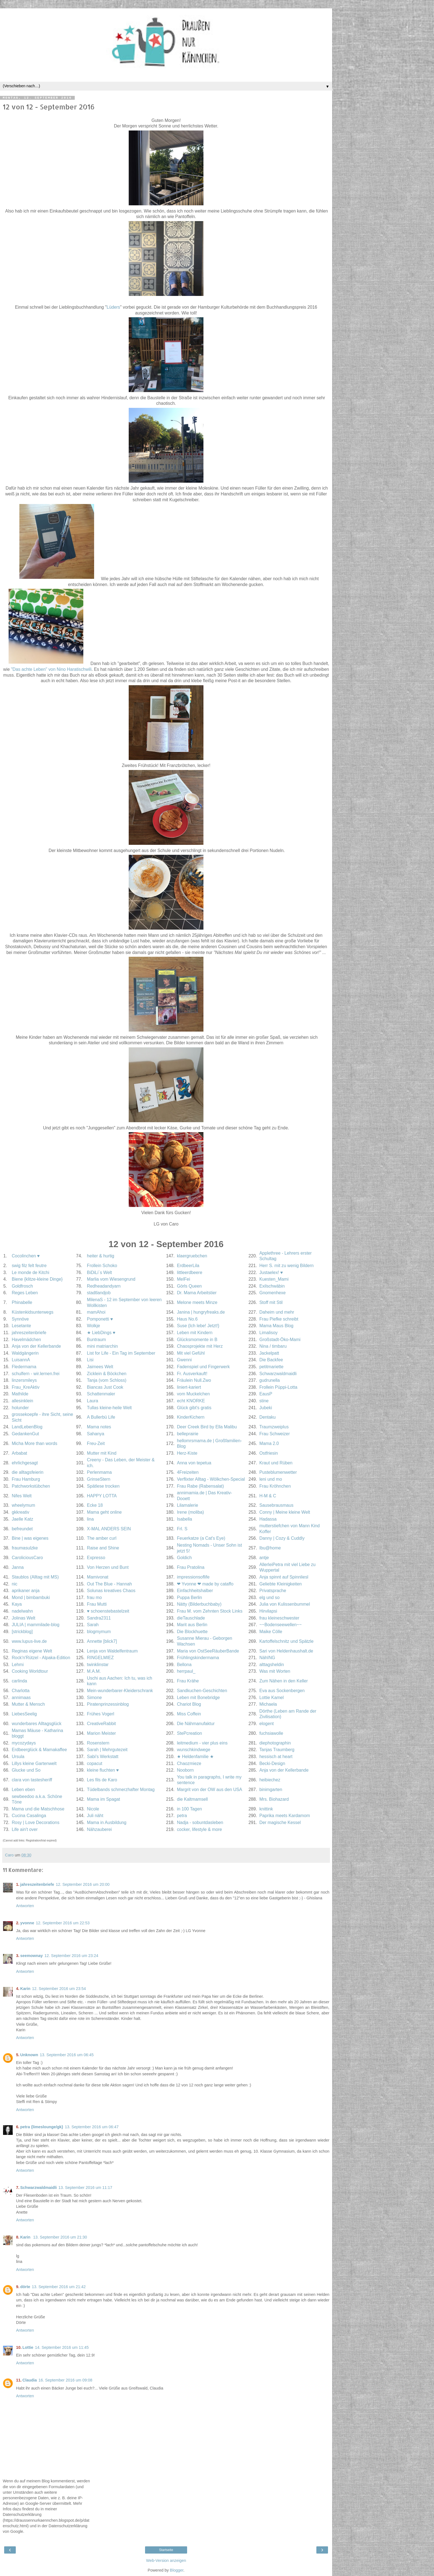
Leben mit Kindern (194, 1332)
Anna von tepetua (194, 1462)
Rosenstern (98, 1743)
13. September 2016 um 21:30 (60, 2237)
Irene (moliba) (190, 1512)
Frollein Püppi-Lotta (278, 1387)
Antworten (25, 1906)
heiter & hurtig (100, 1256)
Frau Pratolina (190, 1567)
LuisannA (21, 1359)
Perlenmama (99, 1472)
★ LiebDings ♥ (101, 1332)
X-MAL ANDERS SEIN (109, 1528)
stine (263, 1400)
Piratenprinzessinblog (108, 1704)
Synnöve (20, 1319)
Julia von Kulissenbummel (284, 1604)
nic (14, 1584)
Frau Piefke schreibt (278, 1319)
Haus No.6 (187, 1319)
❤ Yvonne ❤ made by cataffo (205, 1584)
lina (90, 1519)
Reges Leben (25, 1292)
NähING (267, 1657)
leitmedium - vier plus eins (202, 1743)
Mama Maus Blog (276, 1325)
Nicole (93, 1809)
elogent (266, 1723)
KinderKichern (190, 1417)
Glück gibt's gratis (194, 1407)
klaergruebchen (192, 1256)
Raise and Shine (103, 1548)
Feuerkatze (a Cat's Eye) (201, 1538)
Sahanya (95, 1433)
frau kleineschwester (279, 1618)
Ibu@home (270, 1548)
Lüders (113, 307)
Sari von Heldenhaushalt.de (286, 1651)
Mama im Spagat (103, 1799)
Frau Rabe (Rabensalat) (200, 1486)
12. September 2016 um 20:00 (82, 1884)
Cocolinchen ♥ (26, 1256)
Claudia (29, 2380)
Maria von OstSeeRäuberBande (208, 1651)
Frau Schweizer (274, 1433)
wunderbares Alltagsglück (36, 1723)
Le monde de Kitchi (30, 1272)
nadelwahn (22, 1611)
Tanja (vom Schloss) (106, 1380)
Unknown (29, 2055)
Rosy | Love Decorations (35, 1822)
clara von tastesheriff (32, 1779)
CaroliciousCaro (27, 1557)
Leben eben (23, 1789)
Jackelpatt (269, 1353)
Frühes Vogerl (100, 1714)
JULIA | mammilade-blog (35, 1624)
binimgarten (270, 1789)
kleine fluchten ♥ (103, 1770)
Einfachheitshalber (195, 1590)
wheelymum (23, 1505)
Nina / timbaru (273, 1346)
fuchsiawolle (271, 1733)
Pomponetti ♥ (100, 1319)
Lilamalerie (187, 1505)
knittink (266, 1809)
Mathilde (20, 1393)
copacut (94, 1763)
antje (264, 1557)
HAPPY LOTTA (102, 1495)
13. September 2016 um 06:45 (67, 2055)
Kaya (17, 1604)
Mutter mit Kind (101, 1453)
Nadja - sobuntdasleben (200, 1822)
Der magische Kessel (280, 1822)
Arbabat (19, 1453)
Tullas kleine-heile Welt (109, 1407)
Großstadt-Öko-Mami (280, 1339)
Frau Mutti (97, 1604)
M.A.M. (94, 1671)
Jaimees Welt (100, 1366)
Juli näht (95, 1815)
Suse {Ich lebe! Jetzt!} (198, 1325)
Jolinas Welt (23, 1618)
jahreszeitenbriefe (29, 1332)
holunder (20, 1407)
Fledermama (24, 1366)
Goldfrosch (22, 1286)
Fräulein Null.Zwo (194, 1380)
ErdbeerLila (188, 1265)
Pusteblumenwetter (278, 1472)
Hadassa (268, 1519)
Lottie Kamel (271, 1697)
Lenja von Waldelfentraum (112, 1651)
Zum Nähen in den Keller (283, 1681)
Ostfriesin (268, 1453)
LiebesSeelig (24, 1714)
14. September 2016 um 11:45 (62, 2347)
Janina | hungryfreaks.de (201, 1312)
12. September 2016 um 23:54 (59, 1988)
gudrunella (269, 1380)
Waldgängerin (25, 1353)
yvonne (27, 1923)
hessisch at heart (276, 1756)
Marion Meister (101, 1733)
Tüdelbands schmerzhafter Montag (121, 1789)
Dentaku (267, 1417)
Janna (18, 1567)
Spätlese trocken (103, 1486)
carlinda (19, 1681)
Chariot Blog (189, 1704)
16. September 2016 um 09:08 (65, 2380)
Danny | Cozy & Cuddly (281, 1538)
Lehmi (18, 1664)
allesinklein (22, 1400)
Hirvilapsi (268, 1611)
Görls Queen (189, 1286)
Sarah (93, 1624)
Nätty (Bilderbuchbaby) (199, 1604)
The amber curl (101, 1538)
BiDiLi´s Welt (99, 1272)
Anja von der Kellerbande (36, 1346)
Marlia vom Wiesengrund (111, 1279)
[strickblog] (22, 1631)
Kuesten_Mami (274, 1279)
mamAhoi (96, 1312)
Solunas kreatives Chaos (111, 1590)
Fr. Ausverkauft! (192, 1373)
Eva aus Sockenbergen (282, 1690)
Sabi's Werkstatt (102, 1756)
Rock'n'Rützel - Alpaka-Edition (41, 1657)
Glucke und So (26, 1770)
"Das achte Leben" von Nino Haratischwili (51, 669)
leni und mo (270, 1479)
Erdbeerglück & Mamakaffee (39, 1749)
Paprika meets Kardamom (284, 1815)
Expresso (96, 1557)
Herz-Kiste (187, 1453)
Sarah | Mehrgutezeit (107, 1749)
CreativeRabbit (101, 1723)
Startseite (166, 2550)
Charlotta (20, 1690)
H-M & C (267, 1495)
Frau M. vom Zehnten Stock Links (209, 1611)
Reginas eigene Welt (32, 1651)
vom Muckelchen (193, 1393)
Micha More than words (34, 1443)
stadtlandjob (98, 1292)
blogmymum (99, 1631)
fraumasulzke (25, 1548)
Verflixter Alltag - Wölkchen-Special (211, 1479)
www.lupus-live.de (29, 1641)
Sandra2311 (99, 1618)
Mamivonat (97, 1577)
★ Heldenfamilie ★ (195, 1756)
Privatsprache (272, 1590)
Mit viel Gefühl (191, 1353)
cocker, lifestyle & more (199, 1829)
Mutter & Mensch (28, 1704)
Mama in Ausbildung (106, 1822)
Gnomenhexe (272, 1292)
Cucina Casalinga (29, 1815)
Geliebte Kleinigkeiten (280, 1584)
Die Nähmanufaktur (196, 1723)
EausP (265, 1393)
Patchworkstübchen (31, 1486)
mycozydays (24, 1743)
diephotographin (275, 1743)
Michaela (268, 1704)
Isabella (184, 1519)
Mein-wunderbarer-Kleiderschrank (120, 1690)
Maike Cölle (270, 1631)
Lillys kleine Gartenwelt (34, 1763)
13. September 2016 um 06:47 (91, 2127)
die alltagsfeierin (27, 1472)
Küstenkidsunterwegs (32, 1312)
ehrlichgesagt (25, 1462)
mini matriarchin (102, 1346)
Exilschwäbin (272, 1286)
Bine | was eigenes (30, 1538)
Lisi (90, 1359)
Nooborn (185, 1770)
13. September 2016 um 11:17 (85, 2187)
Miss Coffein (189, 1714)
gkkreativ (20, 1512)
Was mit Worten (274, 1671)
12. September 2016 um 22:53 (62, 1923)
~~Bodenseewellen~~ (280, 1624)
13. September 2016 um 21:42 (59, 2287)
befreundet (22, 1528)
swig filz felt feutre (29, 1265)
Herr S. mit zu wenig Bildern (286, 1265)
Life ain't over (25, 1829)
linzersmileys (24, 1380)
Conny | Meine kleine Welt (284, 1512)
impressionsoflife (193, 1577)
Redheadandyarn (103, 1286)
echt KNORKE (191, 1400)
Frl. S (182, 1528)
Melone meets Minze (197, 1302)
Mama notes (99, 1426)
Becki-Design (272, 1763)
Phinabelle (22, 1302)
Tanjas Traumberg (276, 1749)
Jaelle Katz (22, 1519)
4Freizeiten (187, 1472)
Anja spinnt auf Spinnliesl (283, 1577)
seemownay (31, 1955)
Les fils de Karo (102, 1779)
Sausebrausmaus (276, 1505)
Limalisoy (268, 1332)
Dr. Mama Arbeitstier (196, 1292)
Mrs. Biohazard (274, 1799)
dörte (25, 2287)
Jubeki (265, 1407)
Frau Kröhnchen (275, 1486)
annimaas (21, 1697)
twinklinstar (97, 1664)
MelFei (183, 1279)
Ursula (18, 1756)
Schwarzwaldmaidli (278, 1373)
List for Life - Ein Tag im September (121, 1353)
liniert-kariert (189, 1387)
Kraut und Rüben (276, 1462)
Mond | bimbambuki (31, 1597)
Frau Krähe (188, 1681)
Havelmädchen (26, 1339)
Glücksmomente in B (197, 1339)
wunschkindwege (193, 1749)
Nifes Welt (22, 1495)
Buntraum (96, 1339)
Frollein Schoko (102, 1265)
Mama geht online (104, 1512)
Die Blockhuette (192, 1631)
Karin (25, 1988)
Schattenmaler (101, 1393)
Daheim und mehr (276, 1312)
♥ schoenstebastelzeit (108, 1611)
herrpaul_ (186, 1671)
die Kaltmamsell (192, 1799)
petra (182, 1815)
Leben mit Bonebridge (198, 1697)
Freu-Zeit (96, 1443)
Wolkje (93, 1325)
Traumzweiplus (274, 1426)
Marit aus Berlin (192, 1624)
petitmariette (271, 1366)
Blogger (177, 2570)
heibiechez (269, 1779)
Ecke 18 (95, 1505)
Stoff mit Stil (271, 1302)
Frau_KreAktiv (25, 1387)
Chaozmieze (189, 1763)
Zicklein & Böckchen (106, 1373)
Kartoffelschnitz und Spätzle (286, 1641)
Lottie (27, 2347)
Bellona (184, 1664)
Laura (92, 1400)
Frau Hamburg (26, 1479)
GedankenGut (25, 1433)
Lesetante (21, 1325)
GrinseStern (98, 1479)
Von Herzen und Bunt (107, 1567)
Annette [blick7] (102, 1641)
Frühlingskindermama (198, 1657)
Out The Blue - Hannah (109, 1584)
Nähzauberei (99, 1829)
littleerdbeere (189, 1272)
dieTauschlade (191, 1618)
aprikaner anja (25, 1590)
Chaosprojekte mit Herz (200, 1346)
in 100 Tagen (189, 1809)
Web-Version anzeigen (166, 2560)
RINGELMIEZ (100, 1657)
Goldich (184, 1557)
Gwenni (184, 1359)
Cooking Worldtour (30, 1671)
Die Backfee (271, 1359)
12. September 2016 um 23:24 (71, 1955)
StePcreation (189, 1733)
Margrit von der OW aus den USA (209, 1789)
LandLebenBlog (27, 1426)
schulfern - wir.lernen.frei (35, 1373)
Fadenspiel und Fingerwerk (203, 1366)
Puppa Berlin (189, 1597)
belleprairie (187, 1433)
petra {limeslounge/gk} (41, 2127)
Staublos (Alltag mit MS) (35, 1577)
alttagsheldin (271, 1664)
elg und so (269, 1597)
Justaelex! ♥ (271, 1272)
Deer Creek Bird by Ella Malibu (207, 1426)
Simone (94, 1697)
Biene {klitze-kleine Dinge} (37, 1279)
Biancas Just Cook (105, 1387)
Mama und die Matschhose (38, 1809)
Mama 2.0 (269, 1443)
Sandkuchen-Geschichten (202, 1690)
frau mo (94, 1597)
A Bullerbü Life (101, 1417)
